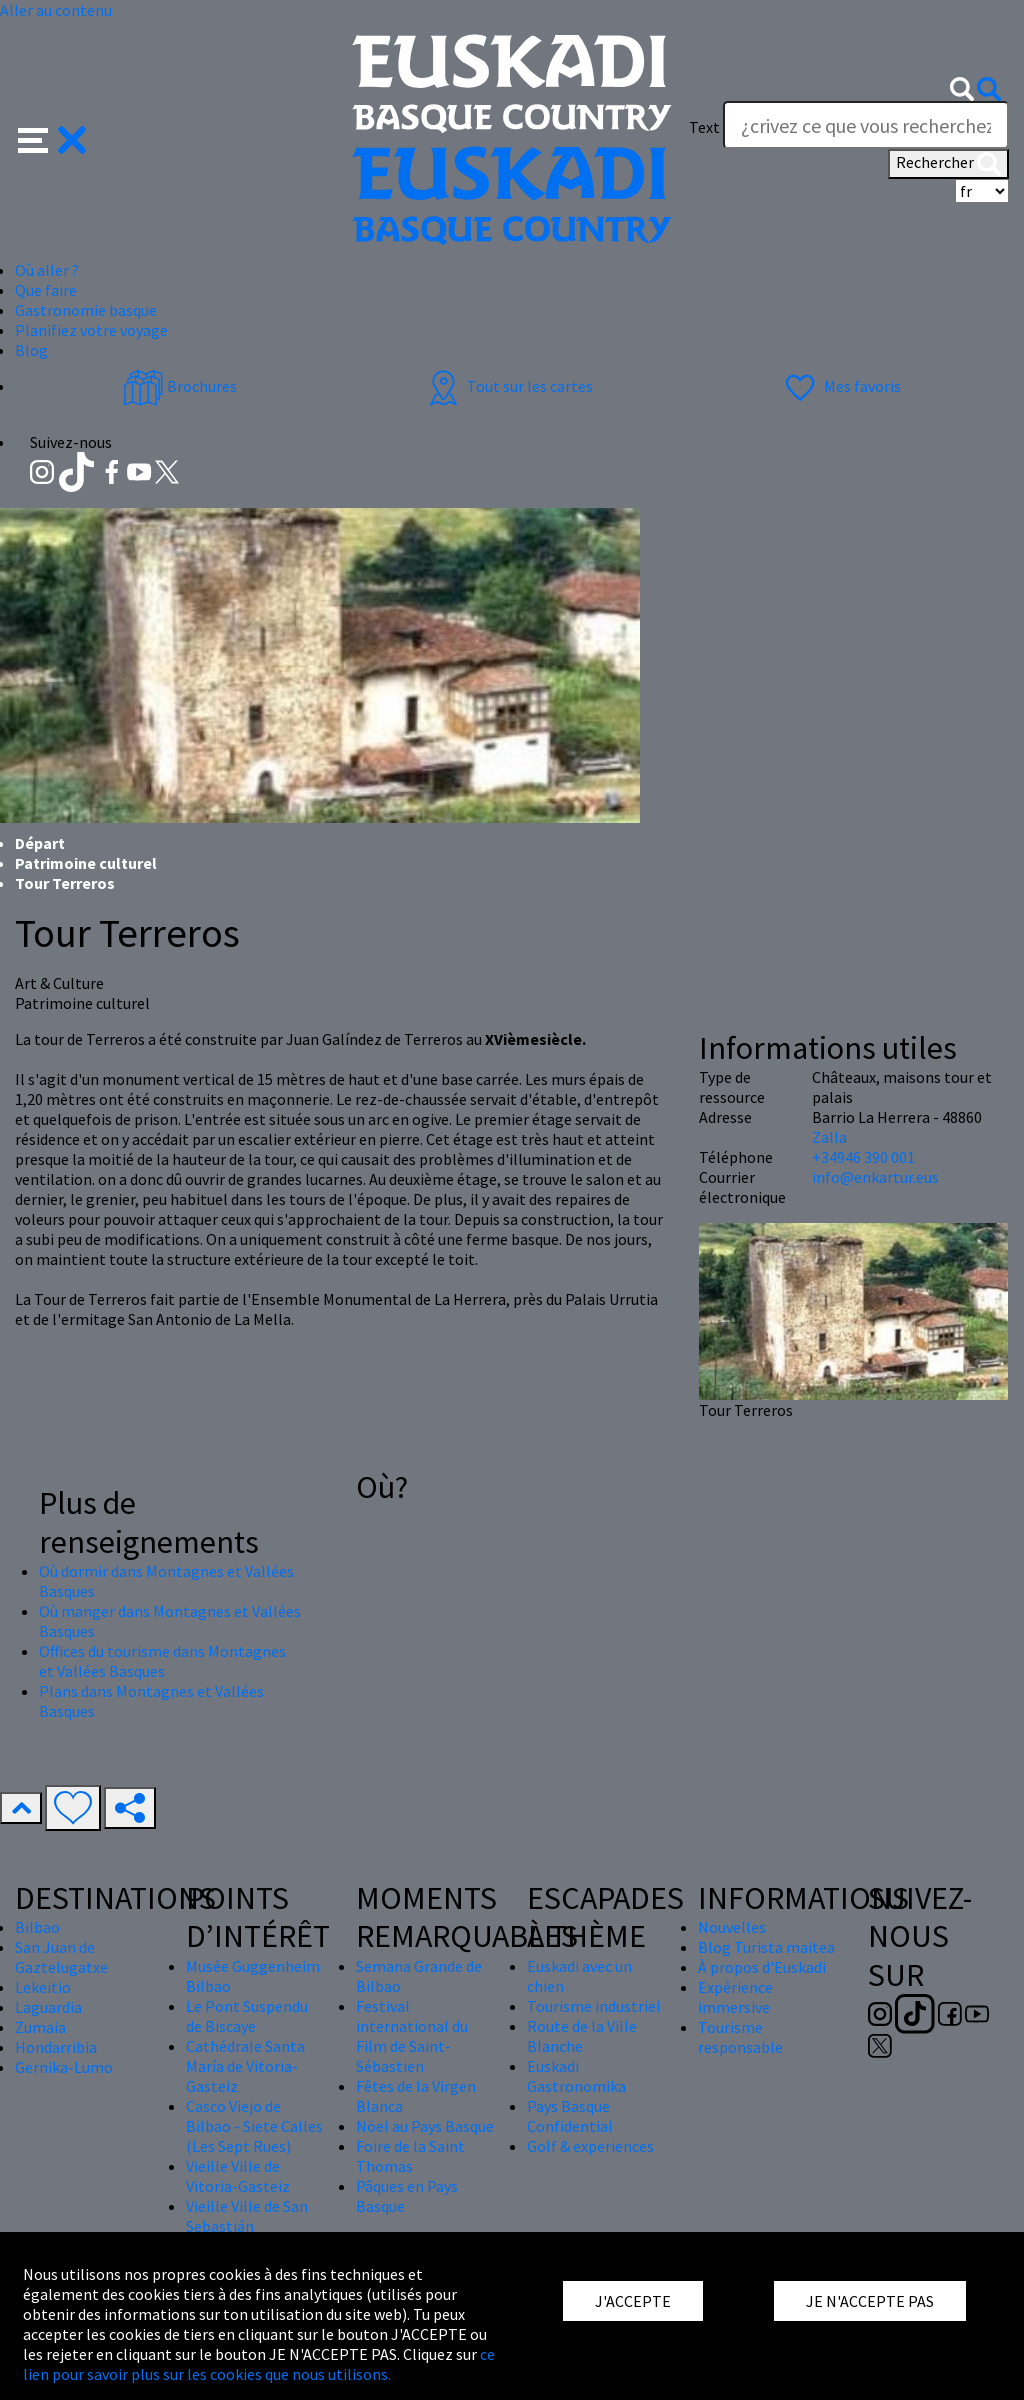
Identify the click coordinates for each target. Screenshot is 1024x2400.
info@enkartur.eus (875, 1177)
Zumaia (40, 2027)
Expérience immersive (735, 1997)
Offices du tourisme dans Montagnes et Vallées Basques (162, 1661)
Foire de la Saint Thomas (410, 2156)
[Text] (866, 125)
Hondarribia (56, 2047)
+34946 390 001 (863, 1157)
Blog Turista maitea (766, 1947)
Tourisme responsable (740, 2037)
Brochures (180, 386)
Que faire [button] (46, 290)
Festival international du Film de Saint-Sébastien (412, 2036)
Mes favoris (840, 386)
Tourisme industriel (594, 2006)
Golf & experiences (590, 2146)
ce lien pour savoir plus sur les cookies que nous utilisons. (259, 2364)
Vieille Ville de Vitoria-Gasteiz (238, 2176)
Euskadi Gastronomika (576, 2076)
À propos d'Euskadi (762, 1967)
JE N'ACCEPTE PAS (870, 2301)
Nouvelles (732, 1927)
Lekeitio (43, 1987)
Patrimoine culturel (86, 863)
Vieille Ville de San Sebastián (247, 2216)
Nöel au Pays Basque (425, 2126)
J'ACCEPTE (633, 2301)
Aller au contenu (56, 10)
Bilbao (37, 1927)
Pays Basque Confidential (570, 2116)
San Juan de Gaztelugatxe (61, 1957)
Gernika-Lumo (64, 2067)
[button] (52, 138)
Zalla (829, 1137)
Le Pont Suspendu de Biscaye (247, 2016)
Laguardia (48, 2007)
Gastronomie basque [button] (86, 310)
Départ (40, 843)
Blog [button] (31, 350)
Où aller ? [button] (47, 270)
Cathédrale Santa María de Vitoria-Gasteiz (245, 2066)
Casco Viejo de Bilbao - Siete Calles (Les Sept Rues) (254, 2126)
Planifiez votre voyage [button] (91, 330)
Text (704, 127)
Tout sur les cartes (508, 386)
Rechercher (948, 164)
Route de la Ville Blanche (582, 2036)
